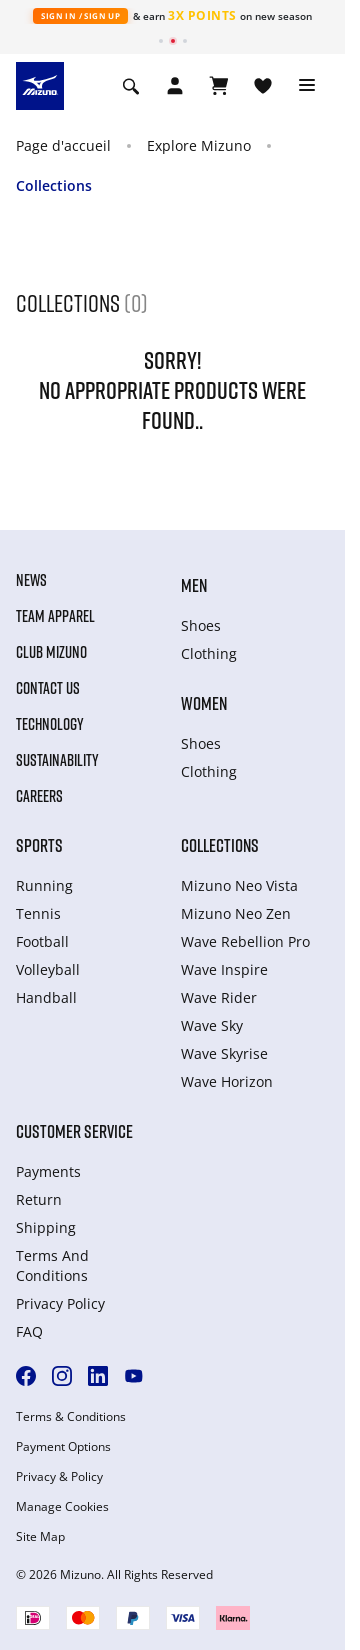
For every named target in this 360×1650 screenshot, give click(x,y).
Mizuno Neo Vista (239, 885)
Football (42, 941)
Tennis (38, 913)
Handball (46, 997)
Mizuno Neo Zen (236, 913)
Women (204, 703)
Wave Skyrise (224, 1053)
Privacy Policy (60, 1303)
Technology (50, 724)
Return (39, 1199)
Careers (39, 796)
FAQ (29, 1331)
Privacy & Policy (59, 1477)
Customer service (74, 1131)
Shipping (46, 1227)
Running (44, 885)
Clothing (209, 653)
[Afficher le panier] (219, 86)
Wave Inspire (224, 969)
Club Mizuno (51, 652)
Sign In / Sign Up (80, 15)
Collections (54, 185)
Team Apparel (55, 616)
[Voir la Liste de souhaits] (263, 86)
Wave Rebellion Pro (245, 941)
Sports (39, 845)
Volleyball (48, 969)
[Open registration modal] (175, 86)
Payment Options (63, 1447)
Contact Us (48, 688)
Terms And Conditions (52, 1265)
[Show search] (131, 86)
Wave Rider (219, 997)
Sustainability (57, 760)
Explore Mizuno (199, 145)
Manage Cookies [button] (62, 1507)
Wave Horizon (227, 1081)
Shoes (201, 625)
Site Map (40, 1537)
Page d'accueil (63, 145)
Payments (48, 1171)
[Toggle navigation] (307, 86)
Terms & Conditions (71, 1417)
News (31, 580)
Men (194, 585)
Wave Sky (212, 1025)
